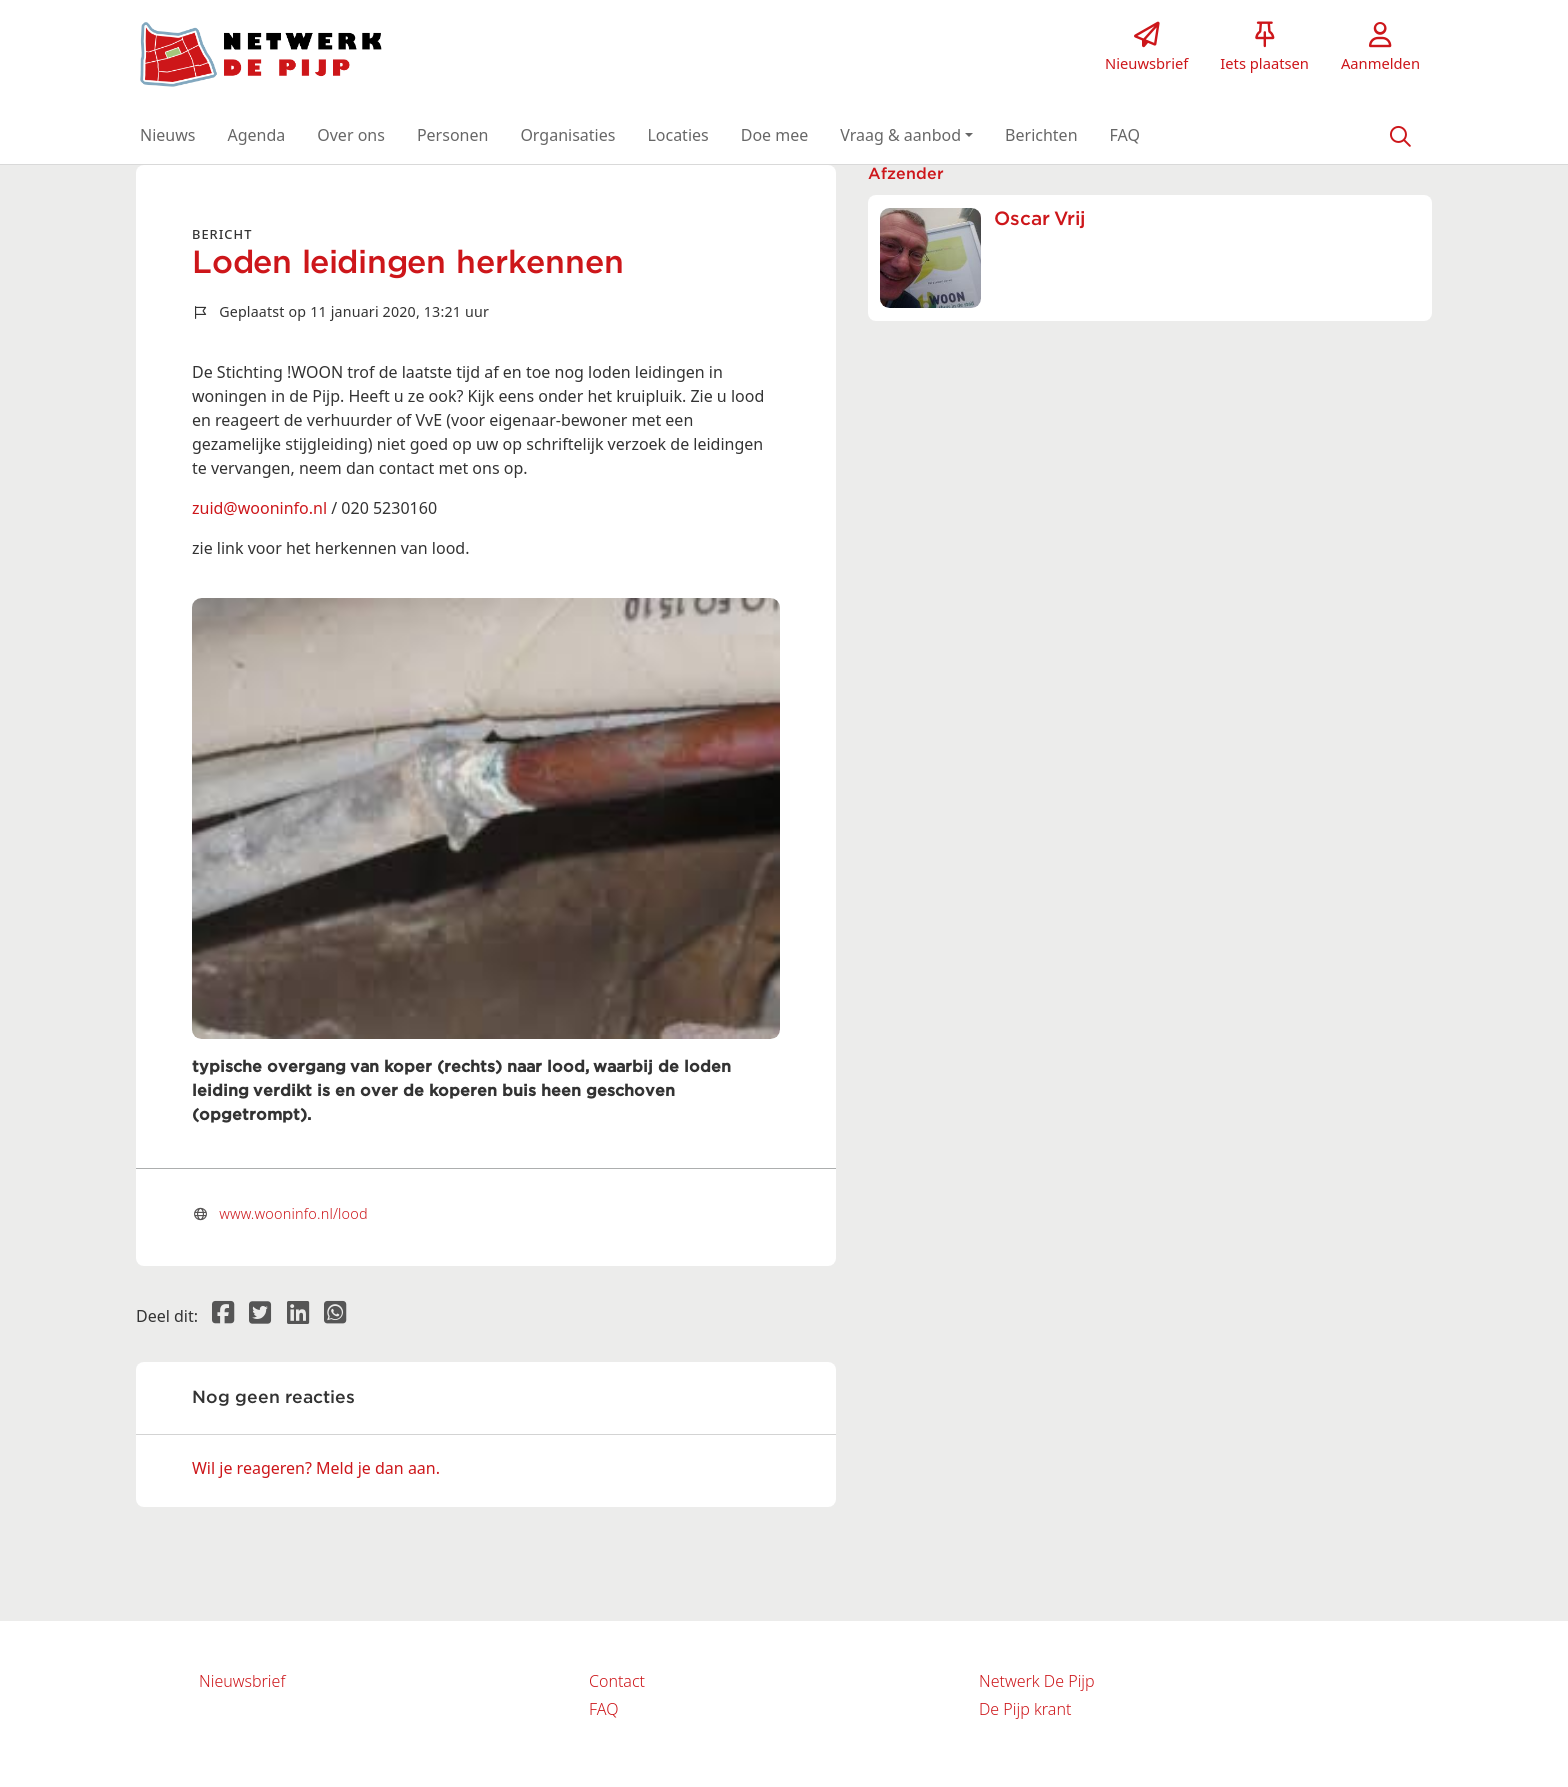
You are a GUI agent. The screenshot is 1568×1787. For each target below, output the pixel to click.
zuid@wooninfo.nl (259, 508)
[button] (167, 135)
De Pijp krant (1025, 1709)
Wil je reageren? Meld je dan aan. (316, 1468)
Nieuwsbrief (242, 1681)
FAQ (603, 1709)
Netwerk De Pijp (1037, 1681)
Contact (617, 1681)
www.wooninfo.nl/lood (293, 1213)
